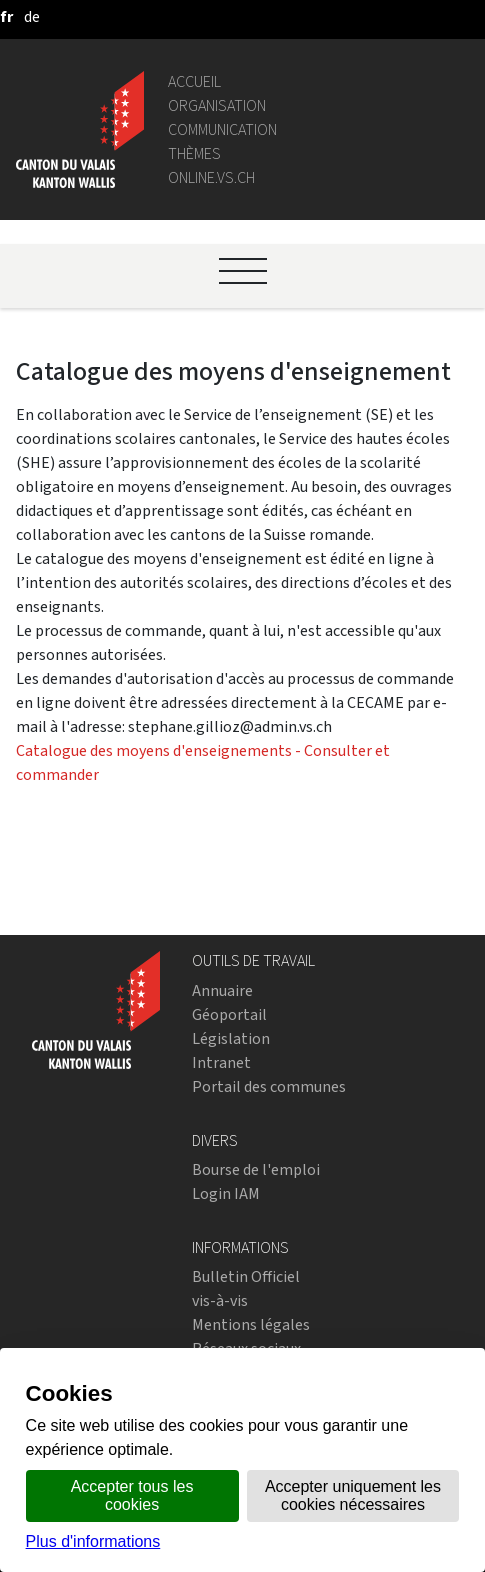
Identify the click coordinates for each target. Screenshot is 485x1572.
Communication (222, 129)
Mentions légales (251, 1324)
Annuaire (222, 990)
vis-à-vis (220, 1300)
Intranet (221, 1062)
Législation (231, 1038)
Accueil (194, 81)
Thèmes (194, 153)
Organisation (217, 105)
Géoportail (229, 1014)
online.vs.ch (211, 177)
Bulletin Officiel (246, 1276)
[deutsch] (32, 16)
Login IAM (226, 1193)
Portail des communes (269, 1086)
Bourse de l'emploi (256, 1169)
